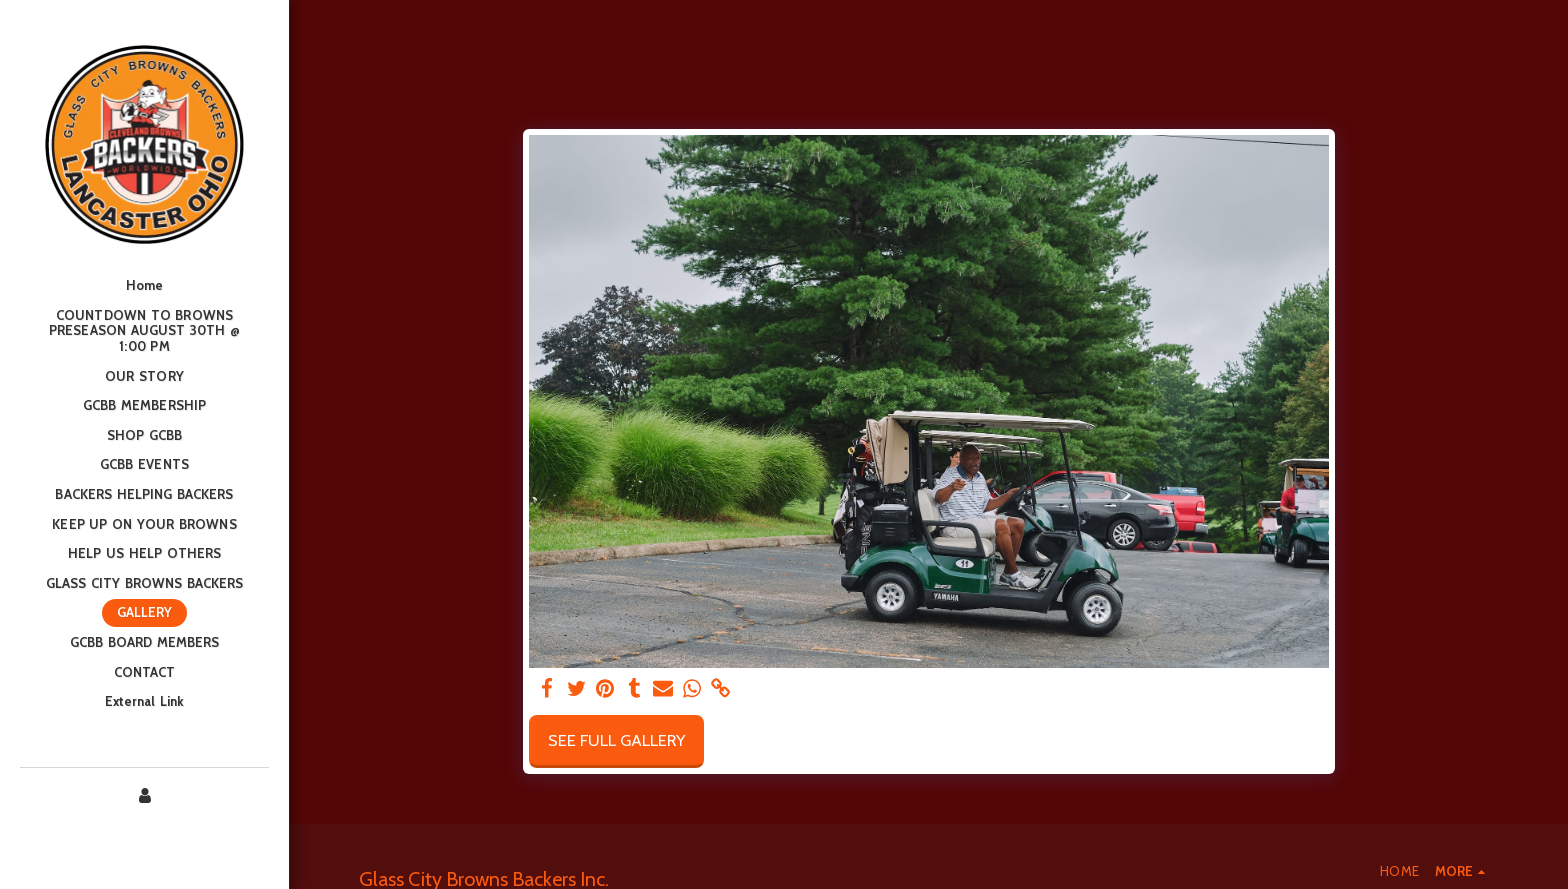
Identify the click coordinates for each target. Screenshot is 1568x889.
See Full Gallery (616, 740)
